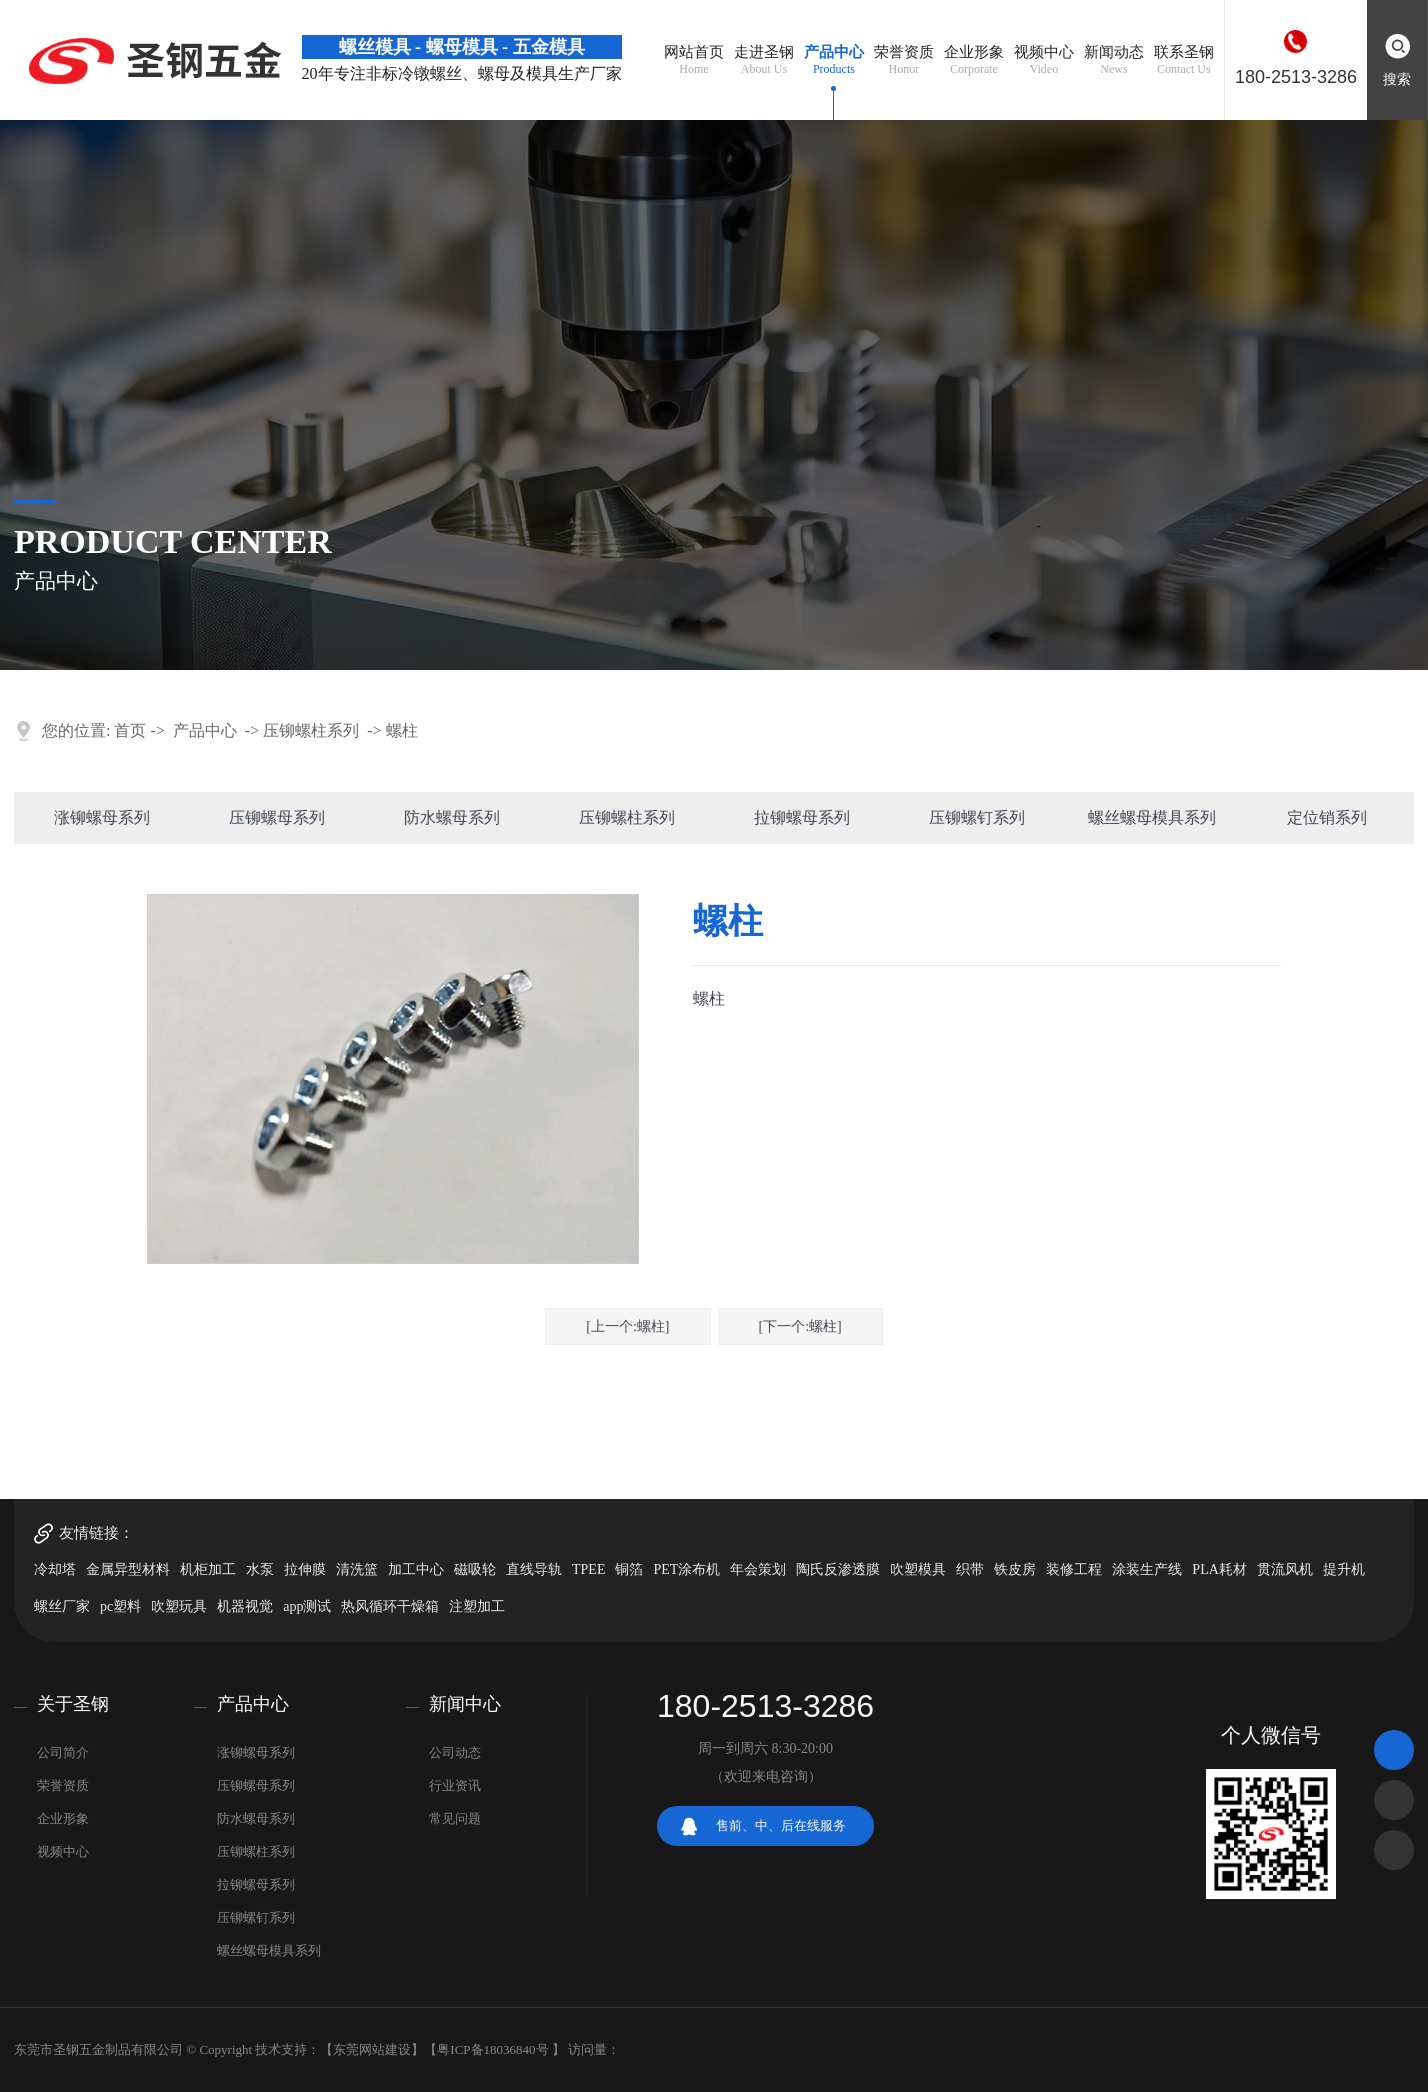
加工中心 (416, 1569)
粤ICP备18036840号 (492, 2049)
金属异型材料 (128, 1569)
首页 (130, 730)
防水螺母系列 (452, 817)
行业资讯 (455, 1785)
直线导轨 (534, 1569)
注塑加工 (477, 1606)
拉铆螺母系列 (802, 817)
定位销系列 (1327, 817)
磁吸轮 (475, 1569)
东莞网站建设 (372, 2049)
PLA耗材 (1219, 1569)
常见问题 (455, 1818)
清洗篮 (357, 1569)
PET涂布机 (686, 1569)
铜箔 (629, 1569)
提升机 (1344, 1569)
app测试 (307, 1606)
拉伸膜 (305, 1569)
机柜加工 (208, 1569)
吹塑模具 (918, 1569)
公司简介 (63, 1752)
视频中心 (63, 1851)
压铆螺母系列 (277, 817)
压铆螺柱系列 (311, 730)
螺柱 (402, 730)
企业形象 (63, 1818)
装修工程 (1074, 1569)
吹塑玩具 (179, 1606)
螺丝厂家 (62, 1606)
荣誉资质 (63, 1785)
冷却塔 (55, 1569)
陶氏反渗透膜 (838, 1569)
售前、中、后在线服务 (781, 1825)
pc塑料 (120, 1606)
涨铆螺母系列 (102, 817)
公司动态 (455, 1752)
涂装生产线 (1147, 1569)
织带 (970, 1569)
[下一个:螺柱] (800, 1326)
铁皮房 (1015, 1569)
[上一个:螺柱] (627, 1326)
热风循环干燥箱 (390, 1606)
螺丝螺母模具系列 (1152, 817)
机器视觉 (245, 1606)
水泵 (260, 1569)
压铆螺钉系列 (977, 817)
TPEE (588, 1569)
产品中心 (205, 730)
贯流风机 (1285, 1569)
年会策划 (758, 1569)
